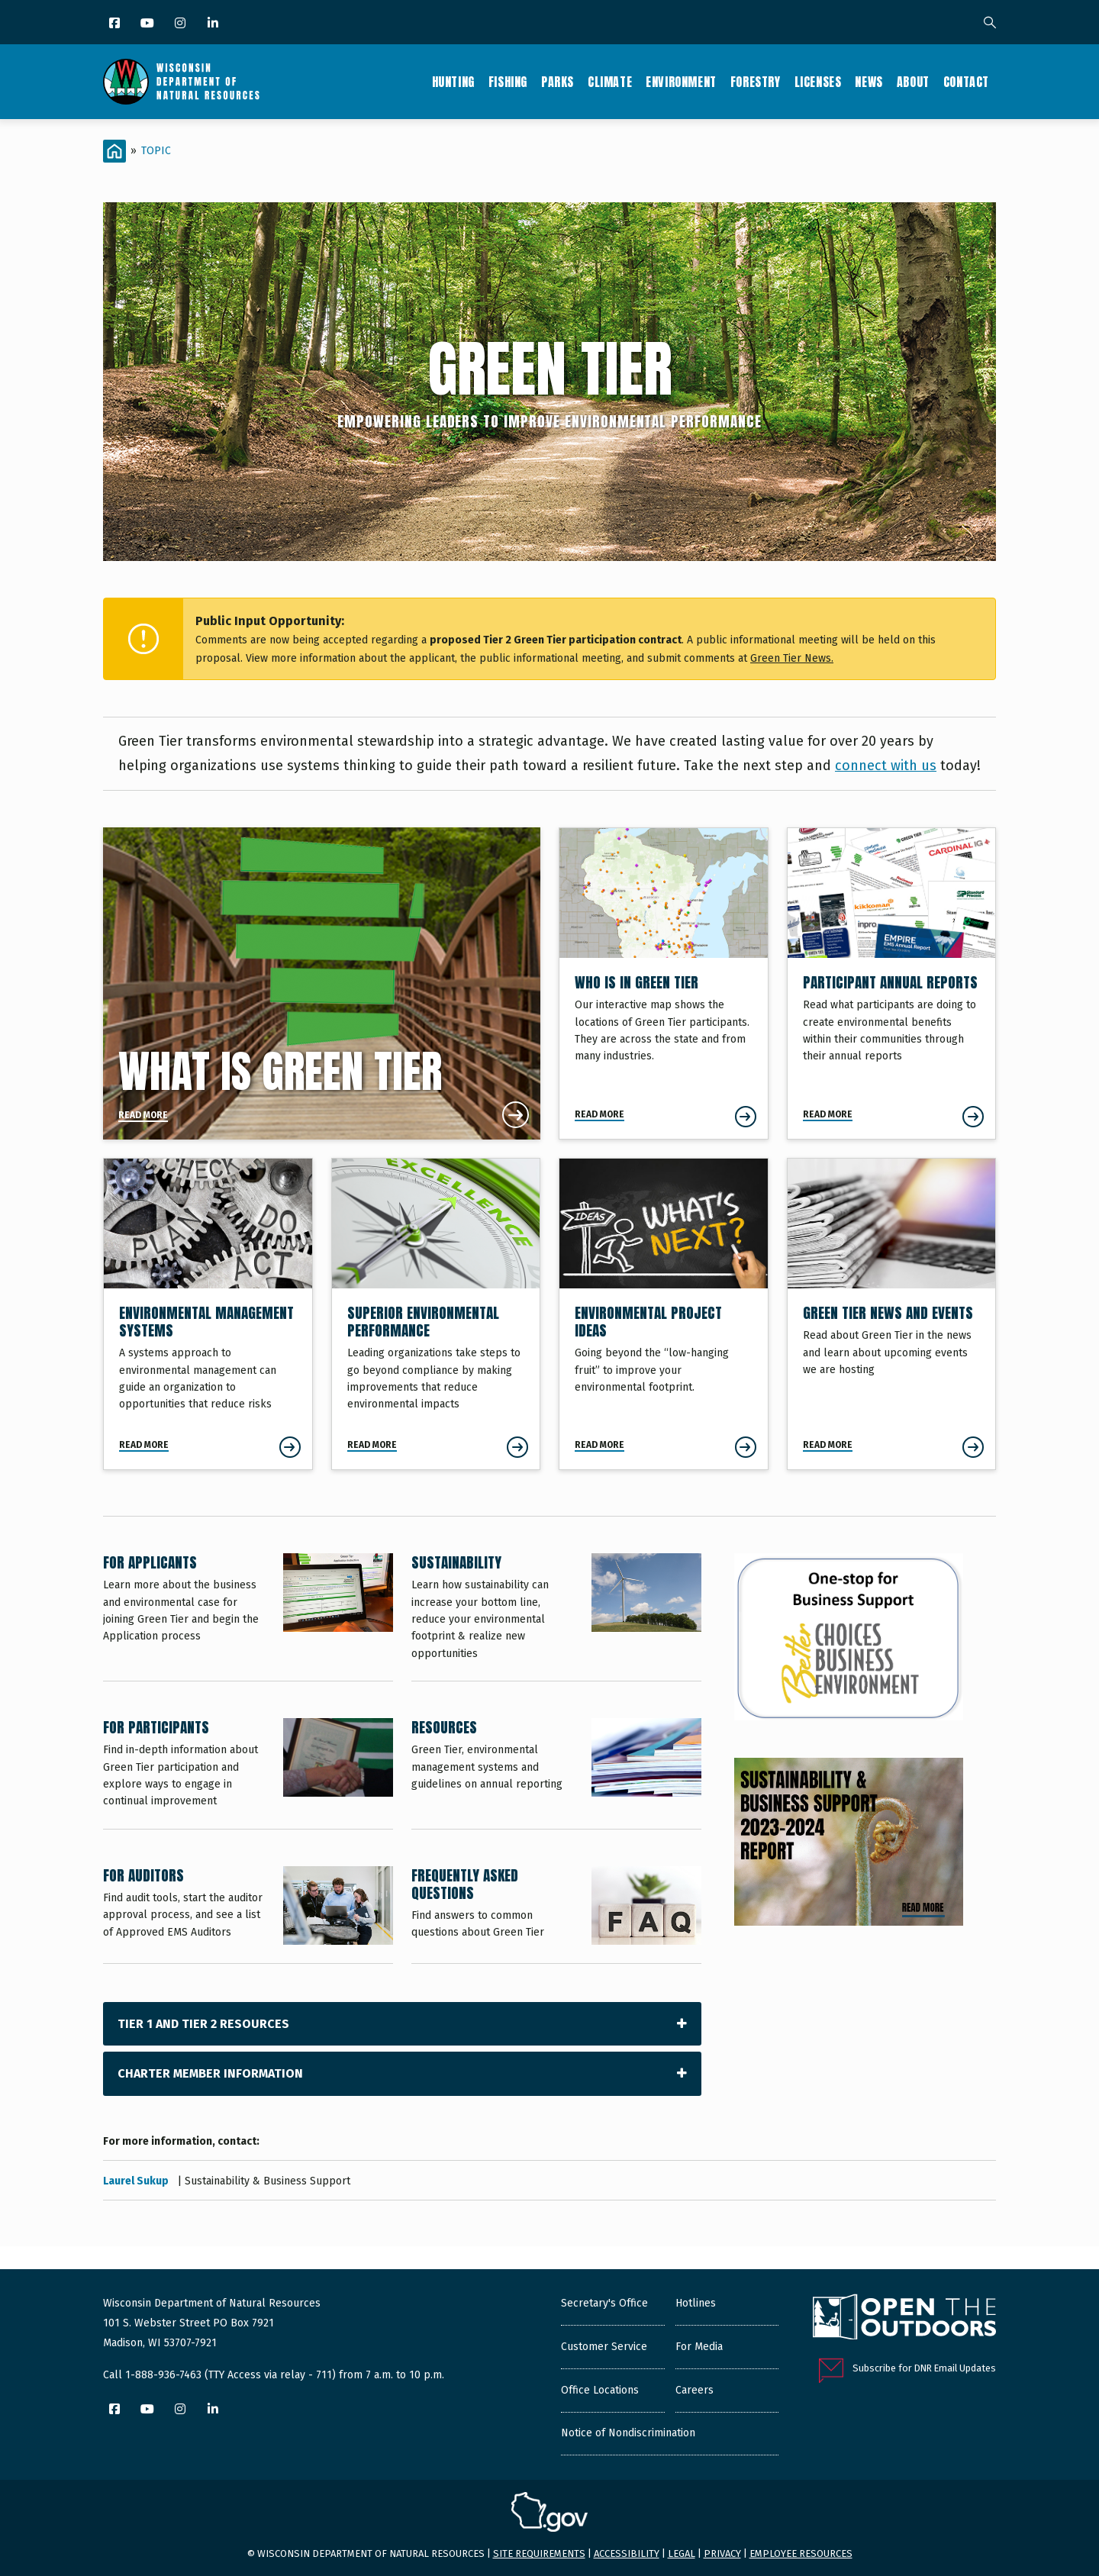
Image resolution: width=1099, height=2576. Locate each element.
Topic (156, 150)
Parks (557, 82)
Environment (681, 82)
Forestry (755, 82)
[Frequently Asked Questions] (556, 1914)
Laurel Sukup (137, 2181)
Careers (694, 2390)
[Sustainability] (556, 1617)
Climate (610, 82)
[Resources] (556, 1773)
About (913, 82)
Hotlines (695, 2303)
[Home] (114, 151)
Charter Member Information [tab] (210, 2073)
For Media (699, 2346)
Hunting (453, 82)
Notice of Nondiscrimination (628, 2432)
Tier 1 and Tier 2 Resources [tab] (203, 2024)
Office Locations (600, 2390)
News (868, 82)
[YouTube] (148, 24)
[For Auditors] (248, 1914)
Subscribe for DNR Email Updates (924, 2368)
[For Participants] (248, 1773)
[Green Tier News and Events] (892, 1314)
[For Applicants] (248, 1617)
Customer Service (604, 2346)
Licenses (818, 82)
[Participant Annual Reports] (892, 983)
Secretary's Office (604, 2303)
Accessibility (626, 2553)
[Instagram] (181, 24)
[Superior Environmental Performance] (436, 1314)
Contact (966, 82)
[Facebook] (115, 24)
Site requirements (539, 2553)
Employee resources (800, 2553)
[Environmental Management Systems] (208, 1314)
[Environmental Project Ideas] (663, 1314)
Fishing (507, 82)
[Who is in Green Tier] (663, 983)
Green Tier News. (791, 658)
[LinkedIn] (214, 24)
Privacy (722, 2553)
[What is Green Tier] (321, 983)
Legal (681, 2553)
